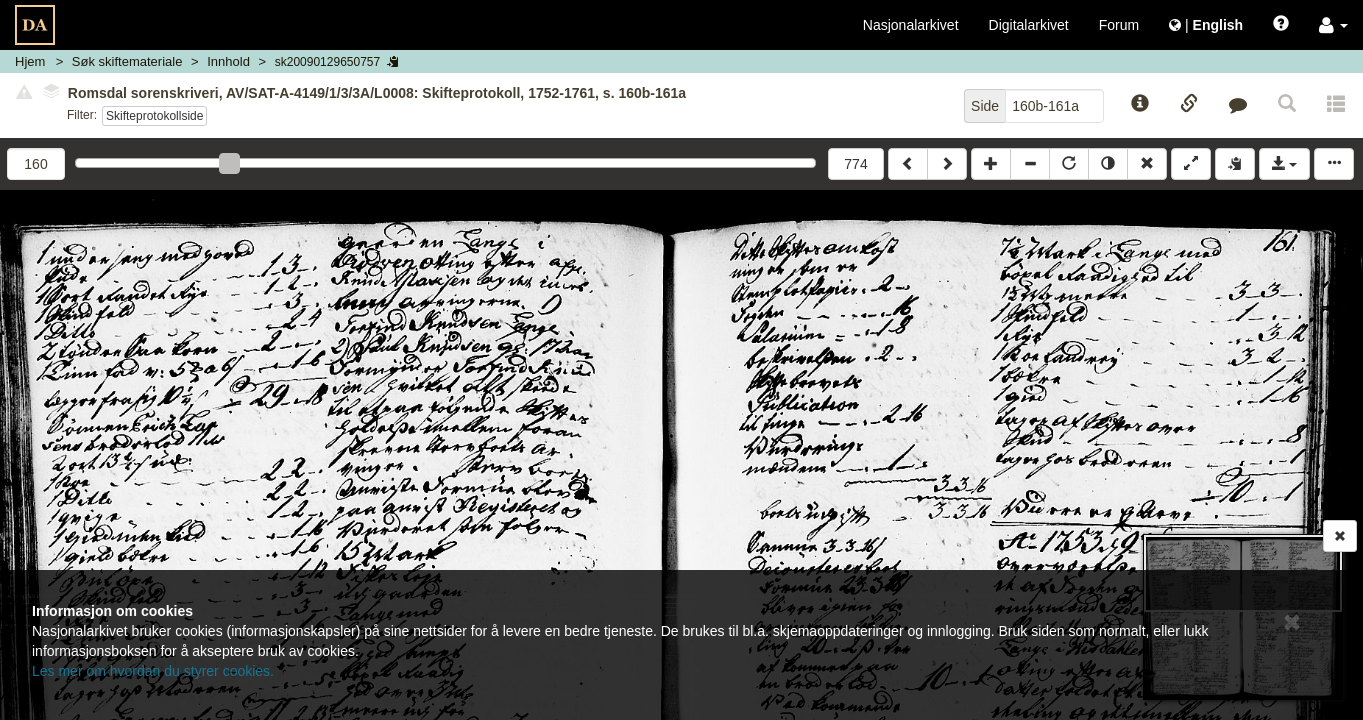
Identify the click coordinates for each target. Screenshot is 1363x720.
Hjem (30, 61)
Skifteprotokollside (154, 116)
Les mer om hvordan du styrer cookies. (153, 671)
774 (855, 164)
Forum (1119, 25)
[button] (1333, 25)
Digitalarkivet (1029, 25)
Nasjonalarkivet (911, 25)
